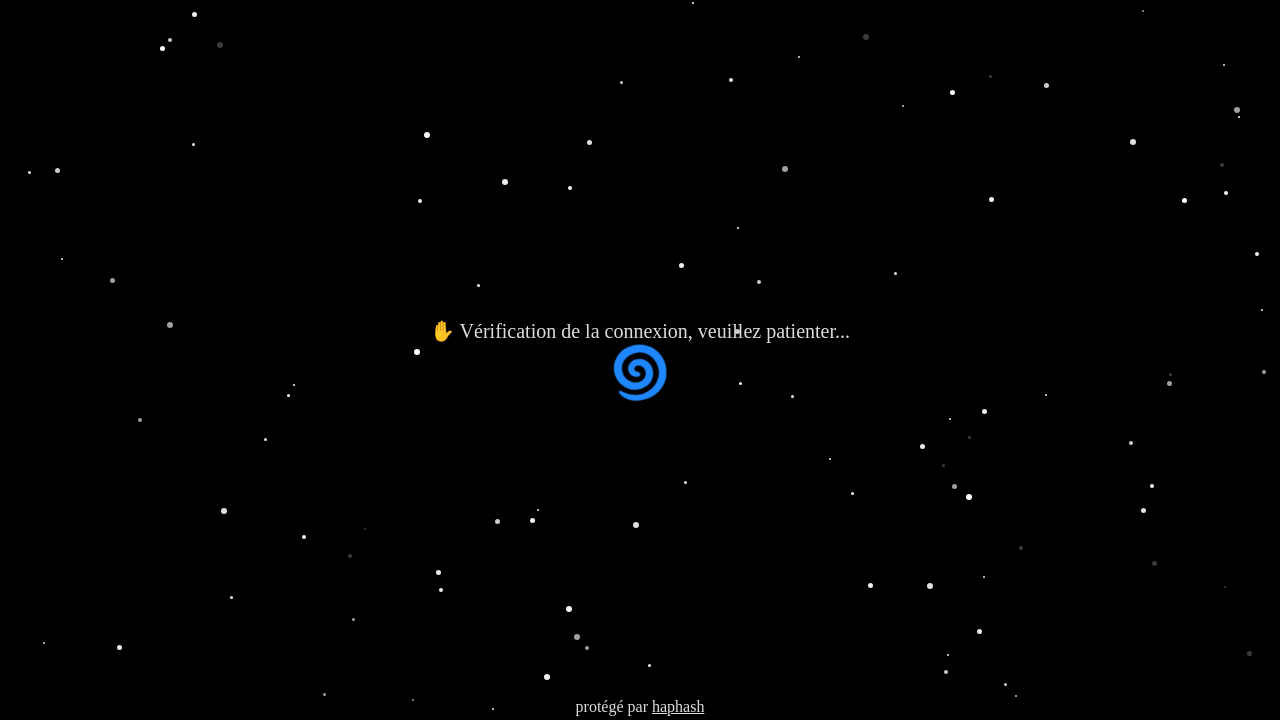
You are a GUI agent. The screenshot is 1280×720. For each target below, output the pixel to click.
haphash (678, 706)
